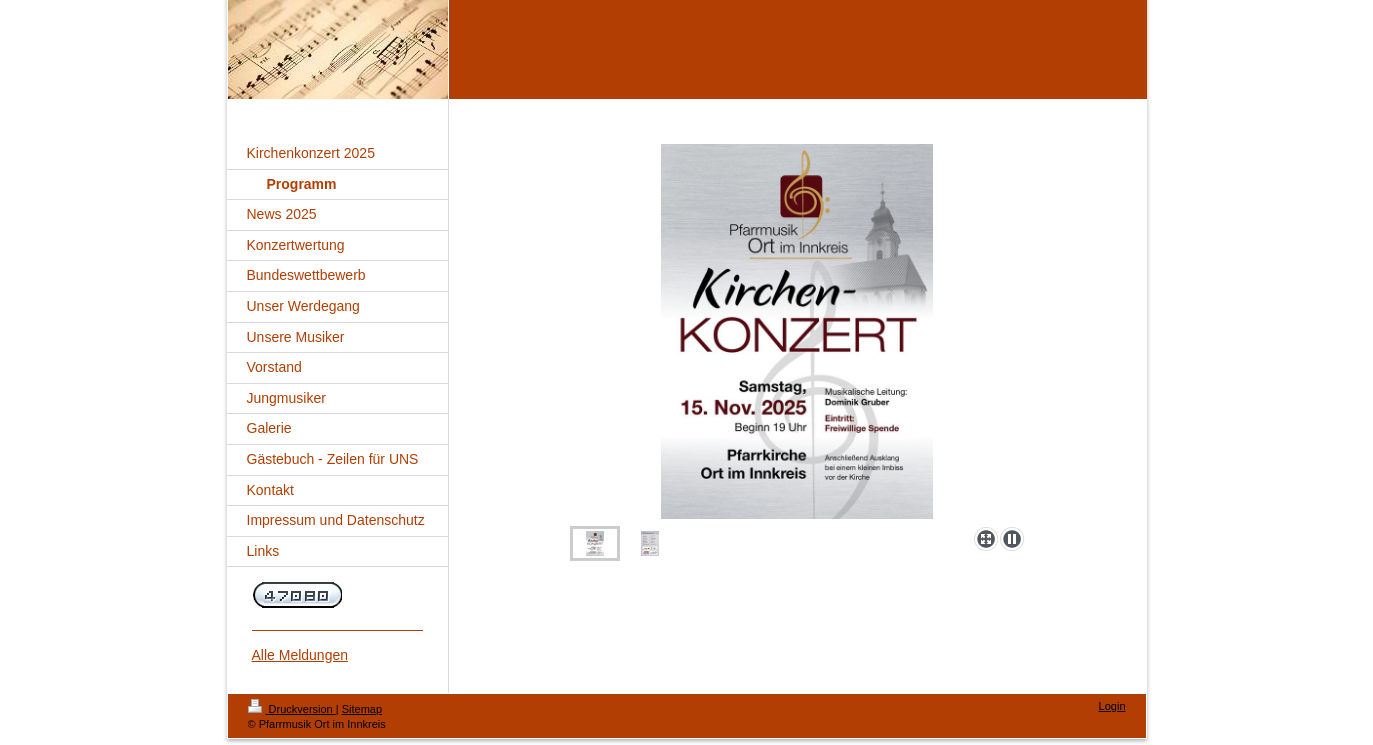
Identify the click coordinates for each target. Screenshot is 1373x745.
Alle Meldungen (300, 655)
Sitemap (362, 709)
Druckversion (292, 709)
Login (1112, 706)
